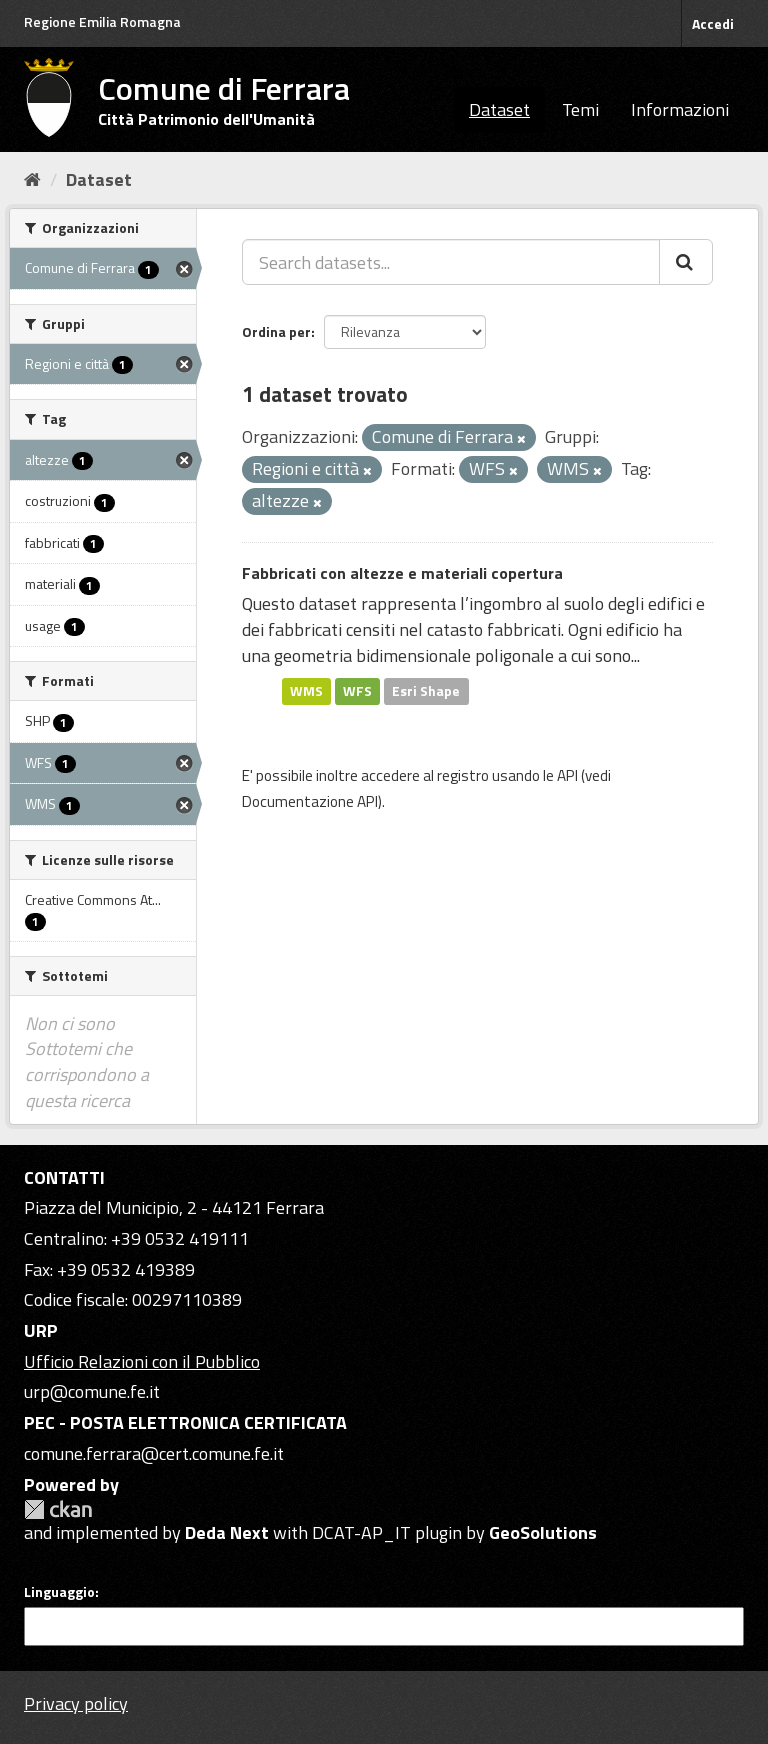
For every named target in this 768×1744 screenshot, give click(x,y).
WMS (306, 691)
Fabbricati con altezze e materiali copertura (402, 573)
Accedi (713, 23)
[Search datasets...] (451, 262)
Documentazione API (310, 801)
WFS (357, 691)
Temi (580, 109)
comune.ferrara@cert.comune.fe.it (154, 1453)
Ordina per (276, 331)
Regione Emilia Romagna (102, 21)
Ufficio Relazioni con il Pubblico (142, 1361)
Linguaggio (59, 1592)
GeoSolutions (543, 1532)
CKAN (58, 1509)
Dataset (499, 109)
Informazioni (680, 109)
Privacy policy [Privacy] (76, 1703)
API (567, 775)
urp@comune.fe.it (92, 1391)
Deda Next (227, 1532)
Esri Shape (426, 691)
